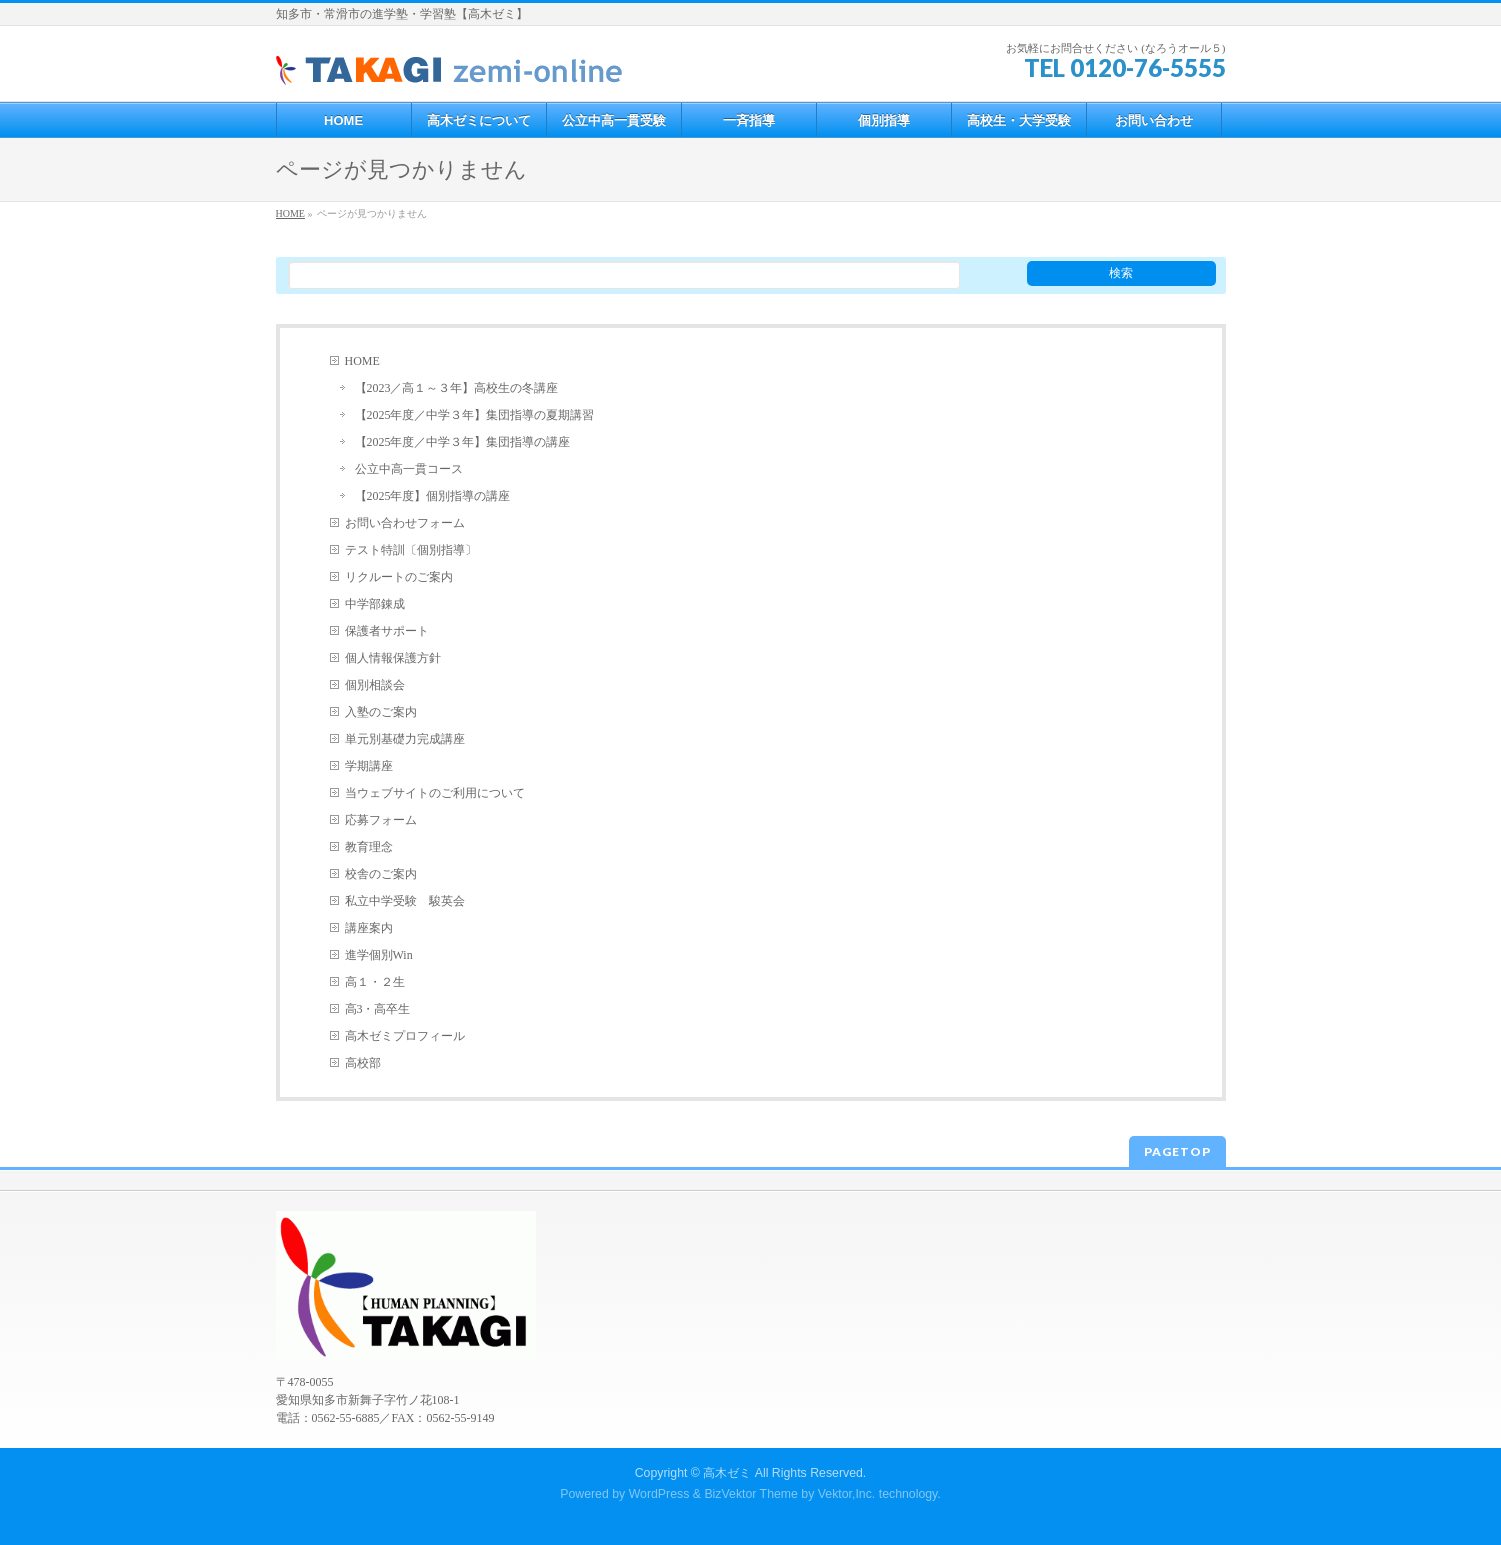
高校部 (363, 1063)
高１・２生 (375, 982)
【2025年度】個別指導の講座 (433, 496)
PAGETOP (1177, 1151)
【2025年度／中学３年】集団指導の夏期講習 (475, 415)
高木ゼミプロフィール (405, 1036)
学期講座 (369, 766)
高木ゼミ (727, 1473)
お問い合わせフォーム (405, 523)
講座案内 (369, 928)
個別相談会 (375, 685)
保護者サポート (387, 631)
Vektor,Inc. (847, 1494)
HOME (362, 361)
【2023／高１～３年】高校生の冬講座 (457, 388)
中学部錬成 (375, 604)
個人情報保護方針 (393, 658)
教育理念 (369, 847)
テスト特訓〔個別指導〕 (411, 550)
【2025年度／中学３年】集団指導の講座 (463, 442)
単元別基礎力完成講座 (405, 739)
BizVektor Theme (751, 1494)
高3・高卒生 (378, 1009)
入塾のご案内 (381, 712)
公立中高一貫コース (409, 469)
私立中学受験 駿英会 (405, 901)
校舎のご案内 (381, 874)
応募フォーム (381, 820)
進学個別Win (379, 955)
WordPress (659, 1494)
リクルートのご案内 (399, 577)
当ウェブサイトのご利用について (435, 793)
